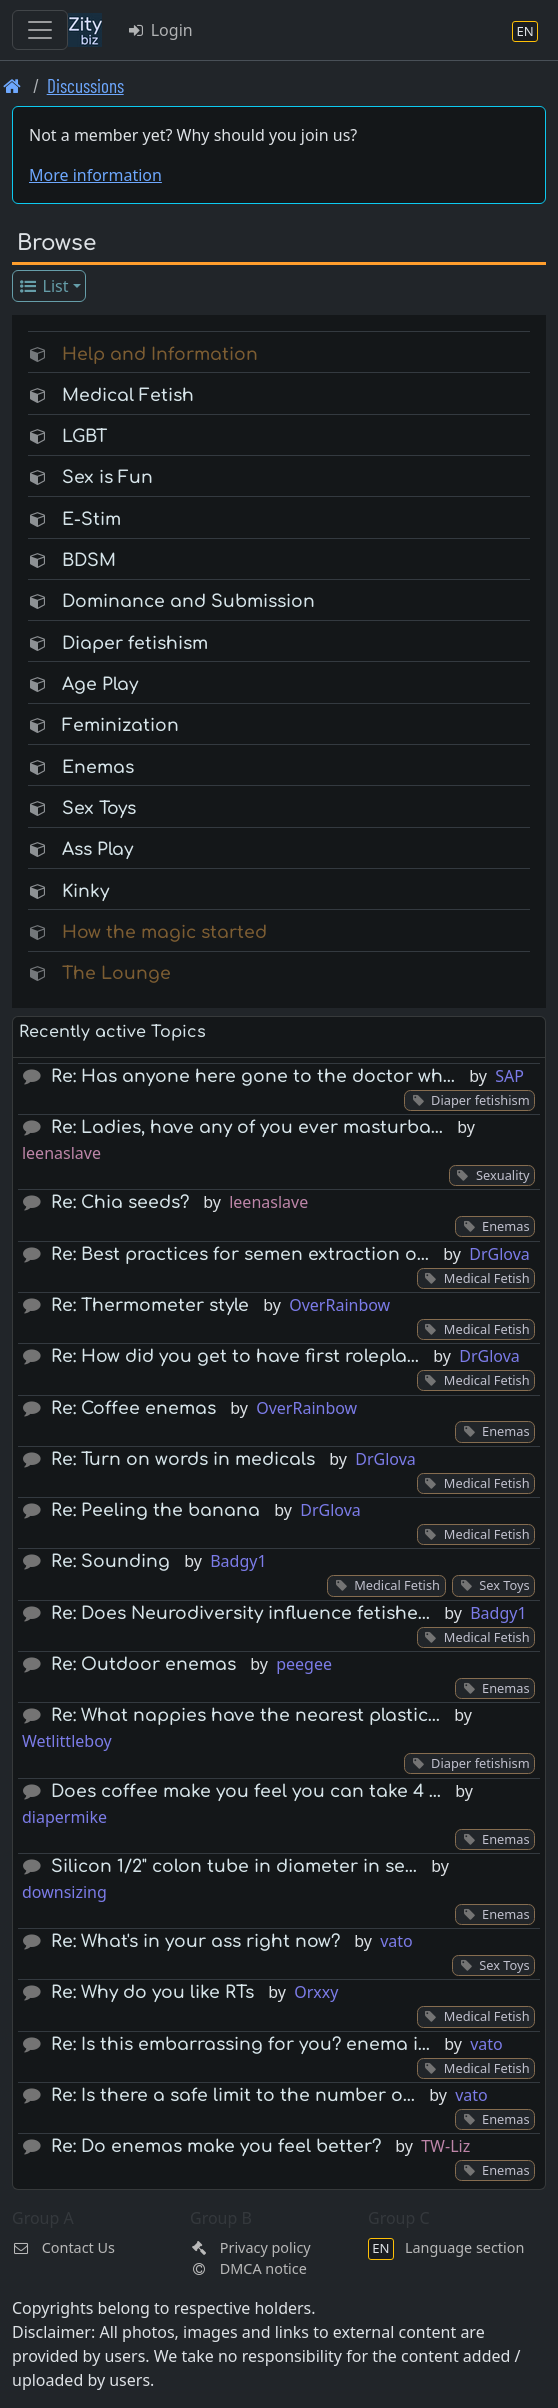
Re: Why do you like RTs (152, 1992)
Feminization (120, 725)
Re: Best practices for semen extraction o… (240, 1254)
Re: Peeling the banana (155, 1510)
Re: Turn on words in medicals (183, 1459)
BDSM (89, 560)
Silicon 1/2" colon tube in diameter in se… (234, 1866)
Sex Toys (99, 808)
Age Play (100, 684)
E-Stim (91, 519)
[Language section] (525, 30)
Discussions (85, 85)
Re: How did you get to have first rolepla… (235, 1356)
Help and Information (160, 354)
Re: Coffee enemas (133, 1408)
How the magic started (164, 932)
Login (159, 30)
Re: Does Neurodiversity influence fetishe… (240, 1613)
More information (95, 175)
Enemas (98, 767)
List (43, 286)
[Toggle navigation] (40, 30)
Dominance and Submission (188, 601)
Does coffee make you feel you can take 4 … (246, 1791)
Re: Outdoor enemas (143, 1664)
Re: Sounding (110, 1561)
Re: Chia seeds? (120, 1202)
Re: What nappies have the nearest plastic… (245, 1715)
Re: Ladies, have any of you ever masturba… (247, 1127)
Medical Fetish (128, 395)
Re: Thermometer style (150, 1305)
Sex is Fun (107, 477)
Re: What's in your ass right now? (195, 1941)
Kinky (85, 891)
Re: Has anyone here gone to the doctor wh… (253, 1076)
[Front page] (12, 85)
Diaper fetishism (135, 643)
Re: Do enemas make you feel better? (216, 2146)
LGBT (84, 436)
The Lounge (116, 973)
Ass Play (97, 849)
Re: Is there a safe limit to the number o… (233, 2095)
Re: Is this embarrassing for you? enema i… (240, 2044)
